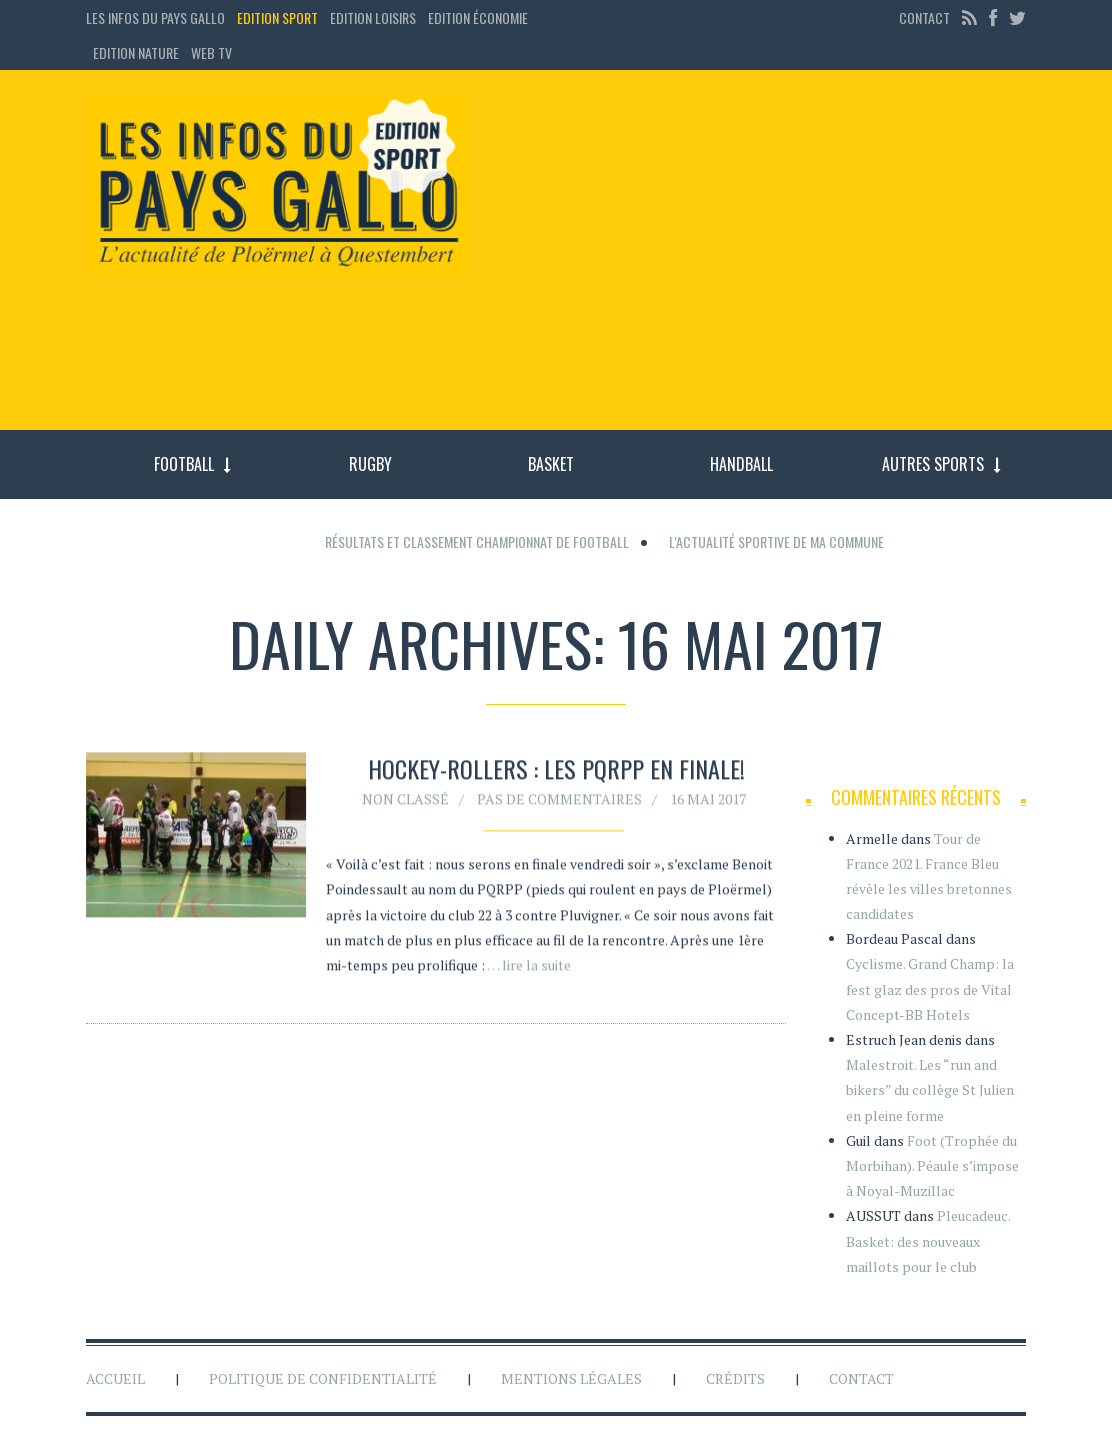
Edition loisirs (373, 17)
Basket (551, 464)
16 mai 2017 (708, 801)
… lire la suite (529, 967)
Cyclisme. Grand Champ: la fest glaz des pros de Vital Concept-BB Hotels (930, 988)
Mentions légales (571, 1378)
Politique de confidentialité (323, 1378)
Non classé (405, 801)
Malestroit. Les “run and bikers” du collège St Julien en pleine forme (930, 1089)
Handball (741, 464)
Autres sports (933, 464)
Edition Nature (136, 52)
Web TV (211, 52)
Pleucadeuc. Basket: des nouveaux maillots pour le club (928, 1240)
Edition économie (478, 17)
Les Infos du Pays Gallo (155, 17)
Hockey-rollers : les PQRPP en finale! (556, 772)
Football (184, 464)
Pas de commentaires (559, 801)
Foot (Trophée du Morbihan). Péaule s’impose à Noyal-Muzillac (932, 1165)
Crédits (735, 1378)
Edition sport (277, 17)
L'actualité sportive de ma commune (776, 541)
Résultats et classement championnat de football (477, 541)
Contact (924, 17)
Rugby (370, 464)
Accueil (115, 1378)
